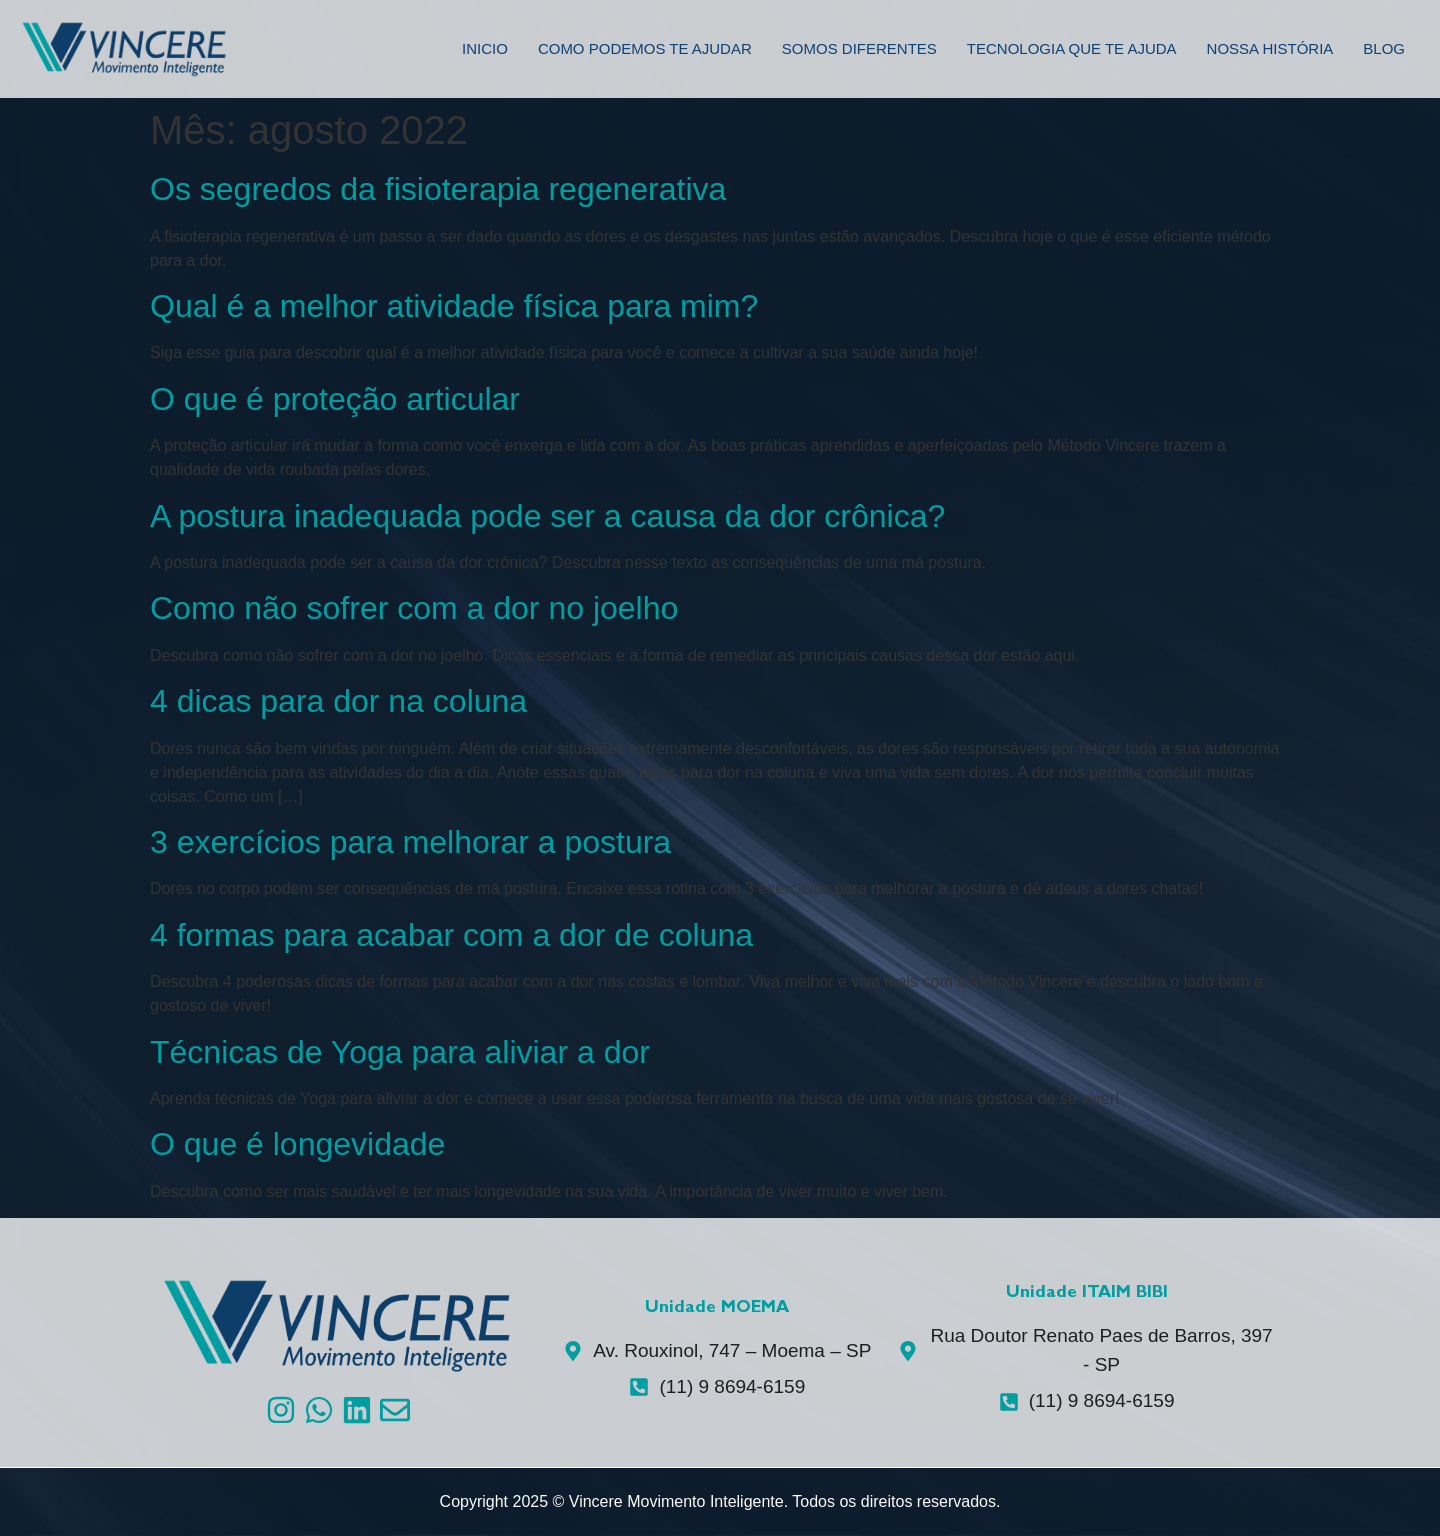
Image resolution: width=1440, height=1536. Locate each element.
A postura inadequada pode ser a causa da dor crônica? (547, 516)
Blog (1384, 48)
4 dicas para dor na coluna (338, 701)
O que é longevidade (297, 1144)
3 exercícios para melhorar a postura (410, 842)
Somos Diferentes (859, 48)
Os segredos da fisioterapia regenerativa (438, 189)
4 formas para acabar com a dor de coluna (451, 935)
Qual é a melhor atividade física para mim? (454, 306)
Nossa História (1270, 48)
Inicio (485, 48)
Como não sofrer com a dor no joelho (414, 608)
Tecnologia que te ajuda (1072, 48)
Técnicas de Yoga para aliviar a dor (400, 1052)
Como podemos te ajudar (645, 48)
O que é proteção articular (335, 399)
